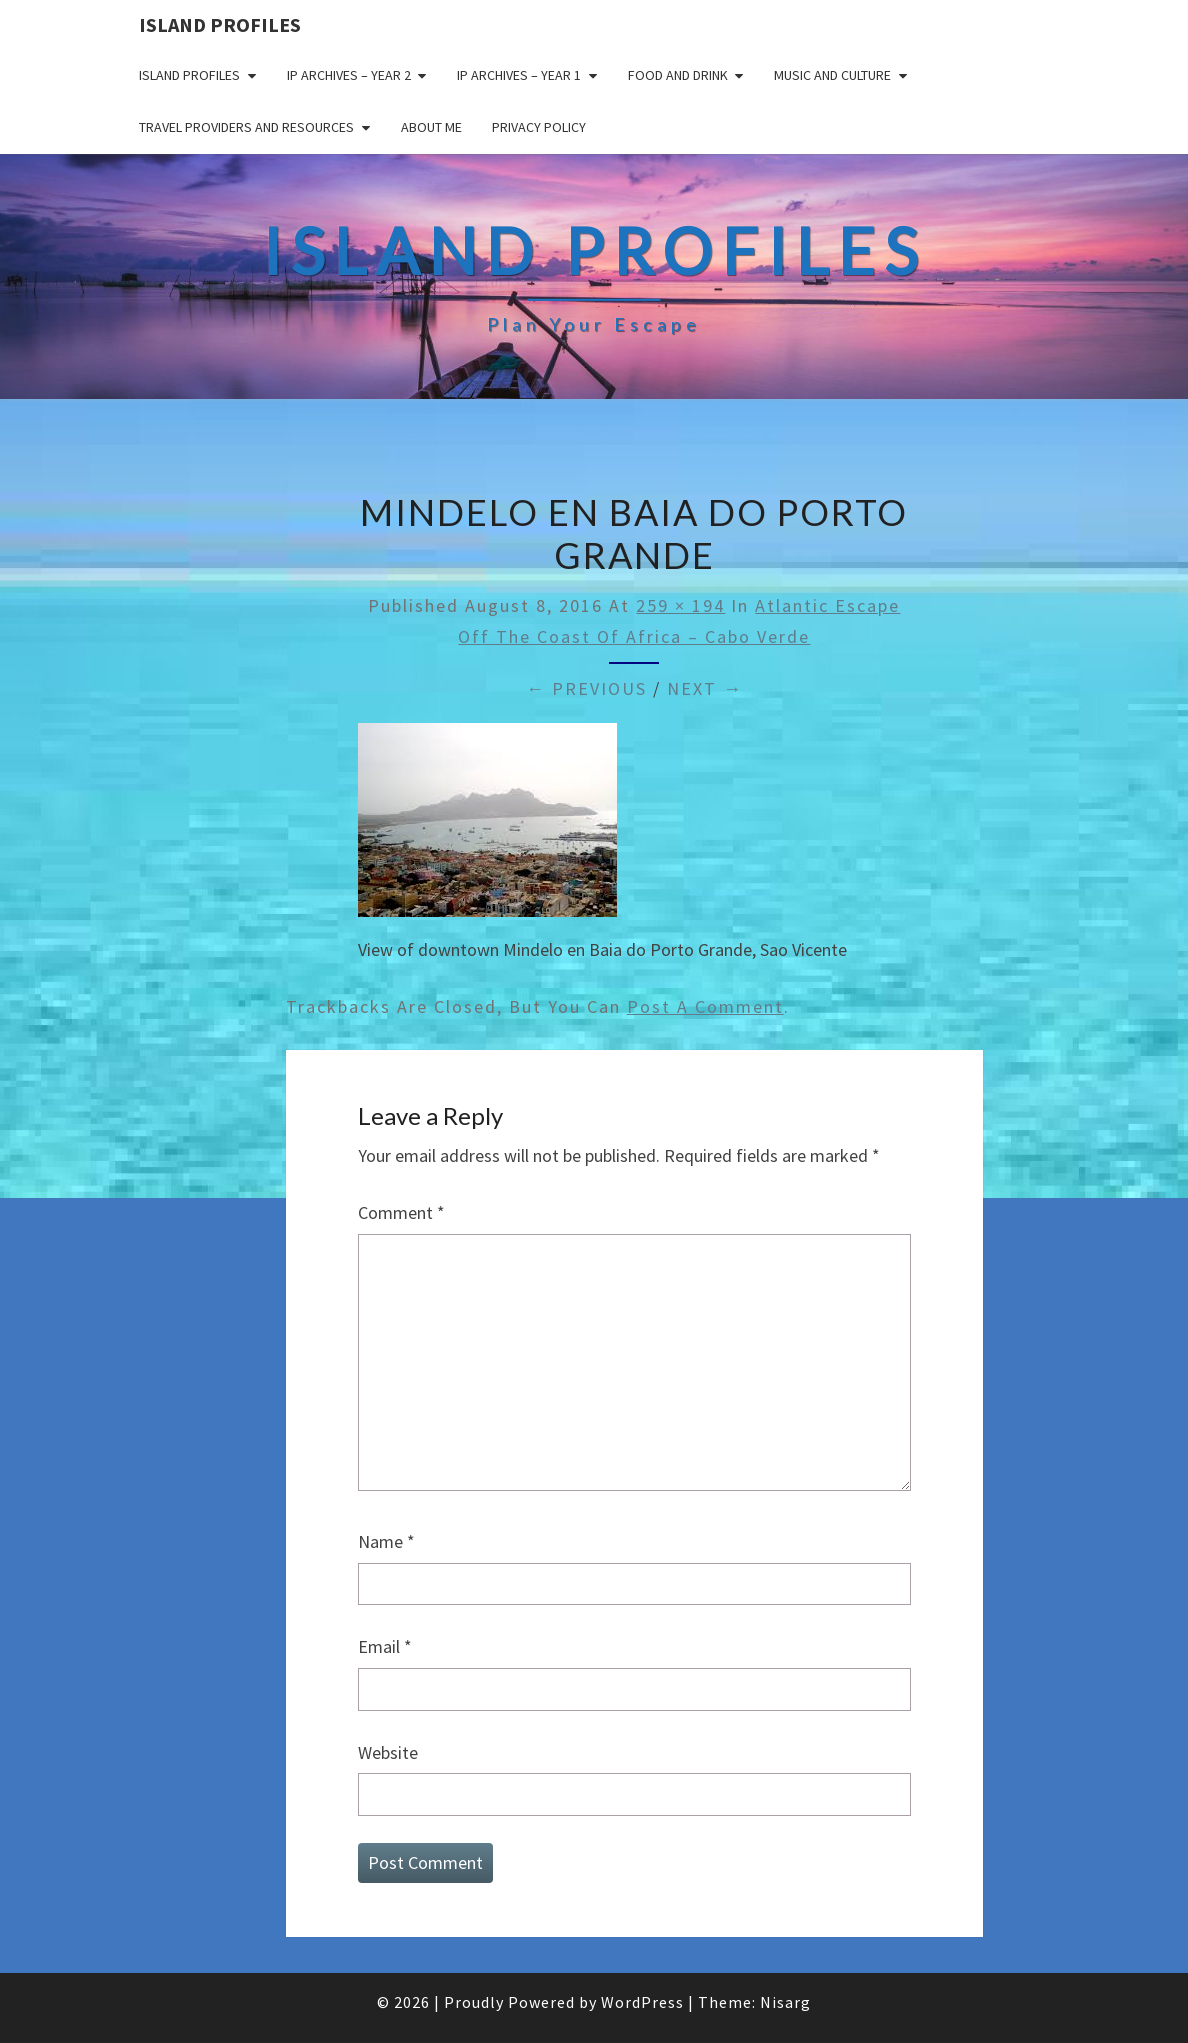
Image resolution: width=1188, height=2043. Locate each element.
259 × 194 (680, 605)
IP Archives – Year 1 (519, 75)
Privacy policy (539, 127)
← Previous (586, 688)
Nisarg (785, 2002)
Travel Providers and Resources (246, 127)
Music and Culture (832, 75)
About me (431, 127)
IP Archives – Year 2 (349, 75)
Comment (401, 1212)
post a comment (705, 1006)
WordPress (642, 2002)
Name (386, 1541)
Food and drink (678, 75)
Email (385, 1646)
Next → (705, 688)
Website (388, 1752)
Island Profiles (220, 24)
